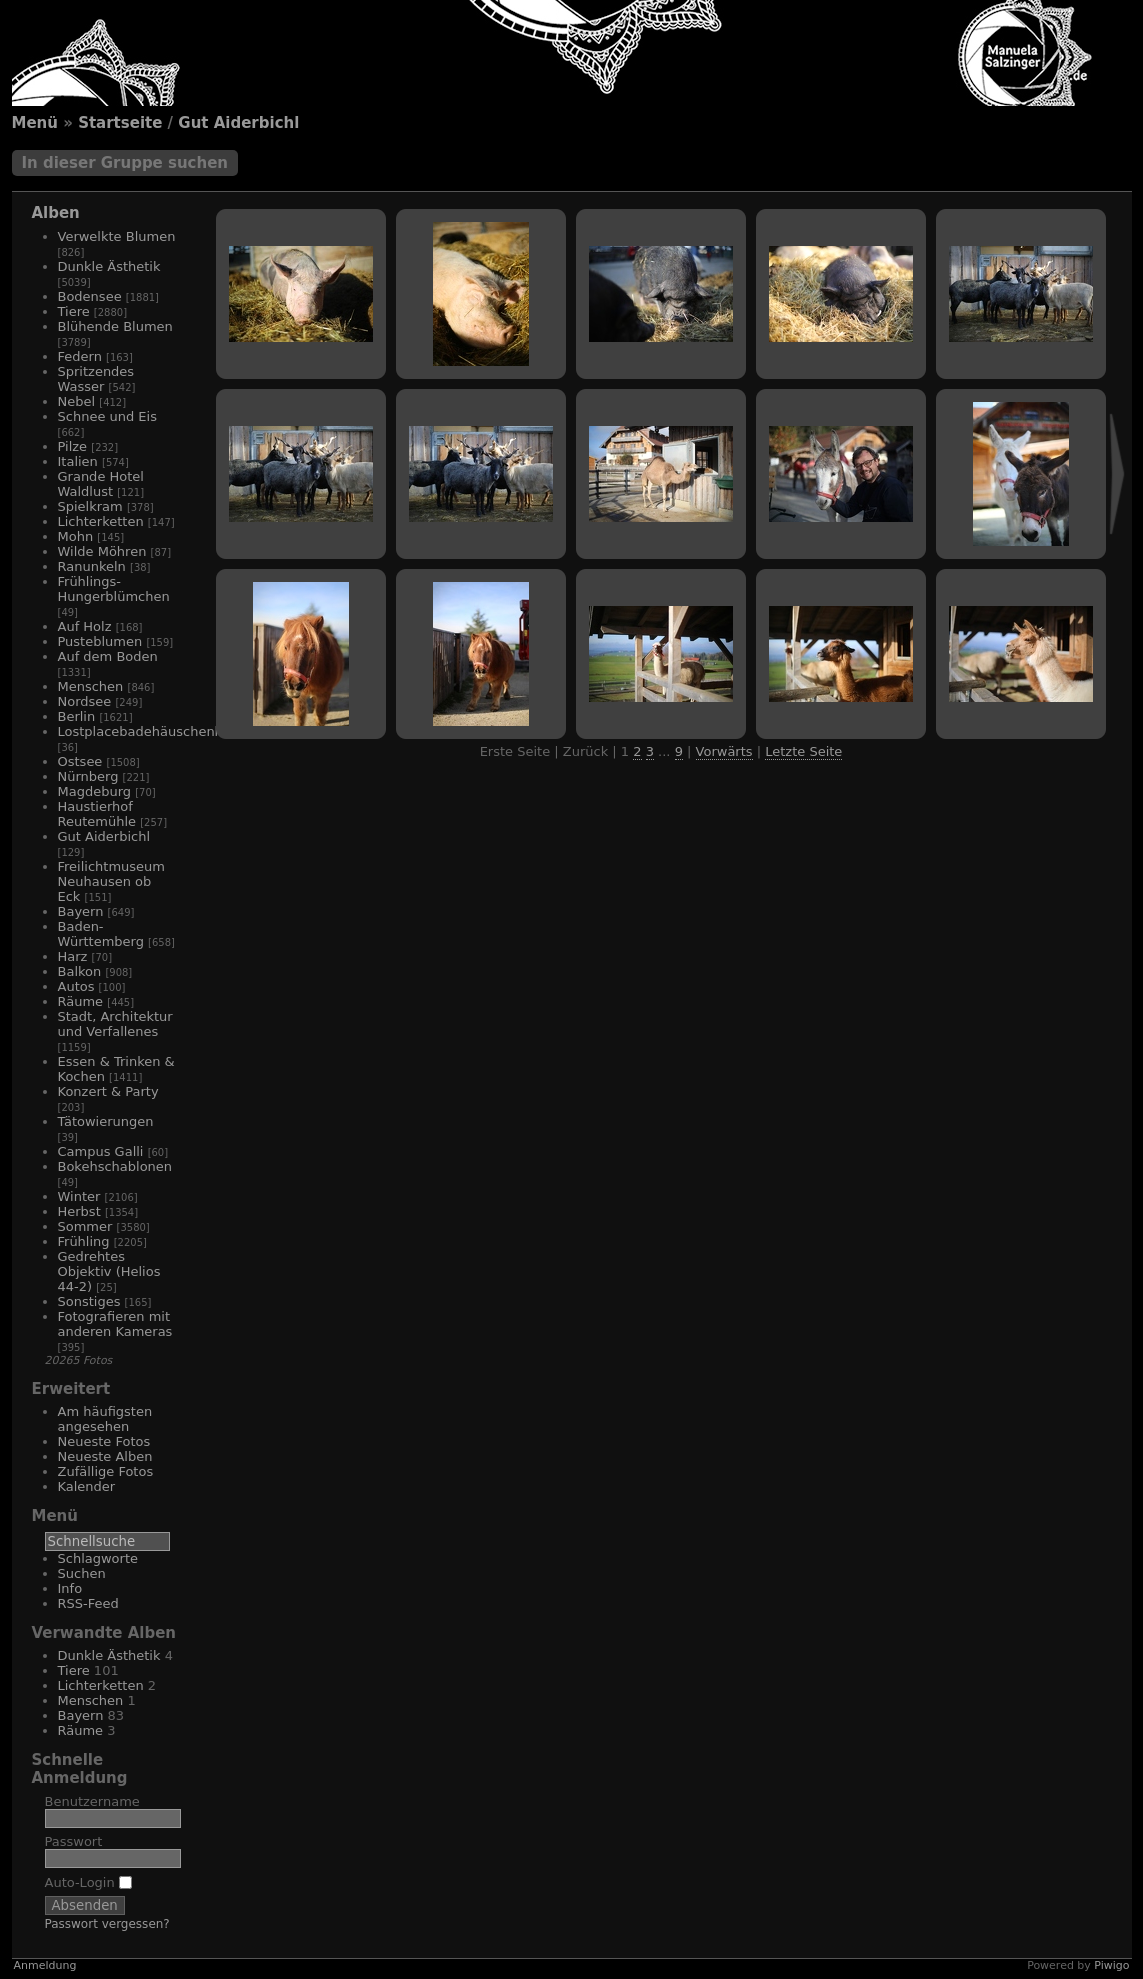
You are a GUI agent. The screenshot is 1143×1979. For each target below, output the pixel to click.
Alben (56, 213)
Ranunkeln (92, 566)
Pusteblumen (100, 641)
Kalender (87, 1486)
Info (70, 1588)
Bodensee (90, 296)
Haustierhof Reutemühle (97, 814)
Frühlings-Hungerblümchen (114, 589)
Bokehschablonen (115, 1166)
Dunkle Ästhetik (109, 266)
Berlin (77, 716)
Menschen (91, 686)
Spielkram (90, 506)
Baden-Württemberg (101, 934)
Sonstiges (89, 1301)
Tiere (74, 311)
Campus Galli (101, 1151)
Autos (76, 986)
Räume (81, 1001)
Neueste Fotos (104, 1441)
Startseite (120, 123)
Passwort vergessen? (107, 1924)
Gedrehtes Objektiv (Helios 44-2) (109, 1271)
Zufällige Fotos (106, 1471)
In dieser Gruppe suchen (125, 163)
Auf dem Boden (108, 656)
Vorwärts (724, 751)
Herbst (79, 1211)
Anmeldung (45, 1965)
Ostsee (80, 761)
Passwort (74, 1841)
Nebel (77, 401)
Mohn (76, 536)
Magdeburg (95, 791)
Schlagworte (98, 1558)
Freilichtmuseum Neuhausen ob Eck (112, 881)
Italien (78, 461)
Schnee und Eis (107, 416)
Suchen (82, 1573)
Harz (73, 956)
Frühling (84, 1241)
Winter (79, 1196)
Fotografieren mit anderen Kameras (115, 1324)
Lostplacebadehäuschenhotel (153, 731)
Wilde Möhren (102, 551)
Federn (80, 356)
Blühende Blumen (115, 326)
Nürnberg (88, 776)
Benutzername (92, 1801)
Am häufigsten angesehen (105, 1419)
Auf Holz (85, 626)
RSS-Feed (88, 1603)
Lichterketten (101, 521)
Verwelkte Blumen (117, 236)
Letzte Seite (803, 751)
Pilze (73, 446)
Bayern (81, 911)
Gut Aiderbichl (238, 123)
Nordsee (85, 701)
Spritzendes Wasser (96, 379)
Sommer (85, 1226)
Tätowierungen (106, 1121)
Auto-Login (88, 1882)
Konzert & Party (108, 1091)
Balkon (80, 971)
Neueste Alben (105, 1456)
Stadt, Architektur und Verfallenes (115, 1024)
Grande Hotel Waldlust (101, 484)
